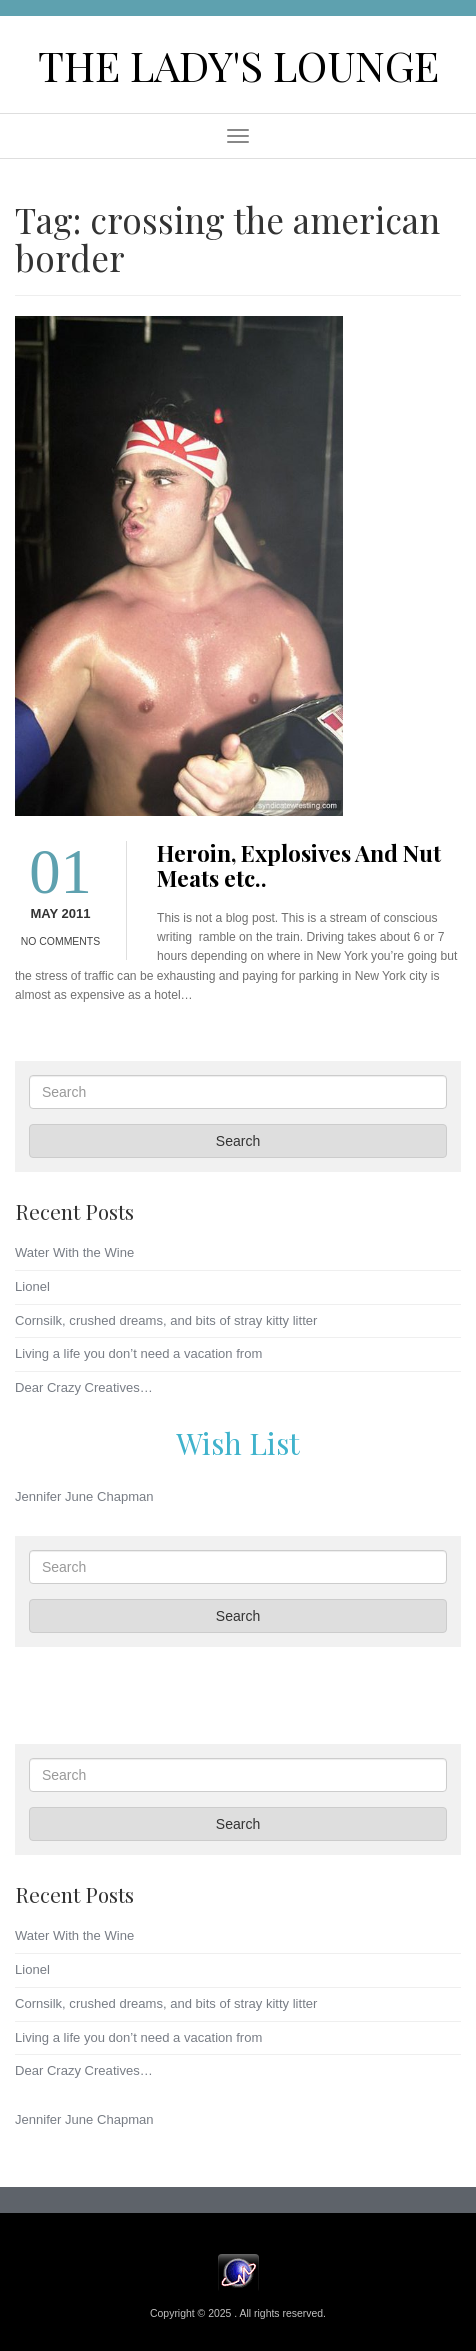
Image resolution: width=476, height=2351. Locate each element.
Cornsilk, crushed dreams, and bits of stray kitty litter (166, 1320)
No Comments (60, 941)
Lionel (32, 1286)
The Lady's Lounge (238, 64)
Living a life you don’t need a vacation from (138, 1353)
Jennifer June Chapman (84, 1496)
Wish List (238, 1442)
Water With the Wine (74, 1252)
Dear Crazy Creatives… (84, 1387)
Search (238, 1141)
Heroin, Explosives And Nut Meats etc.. (299, 865)
